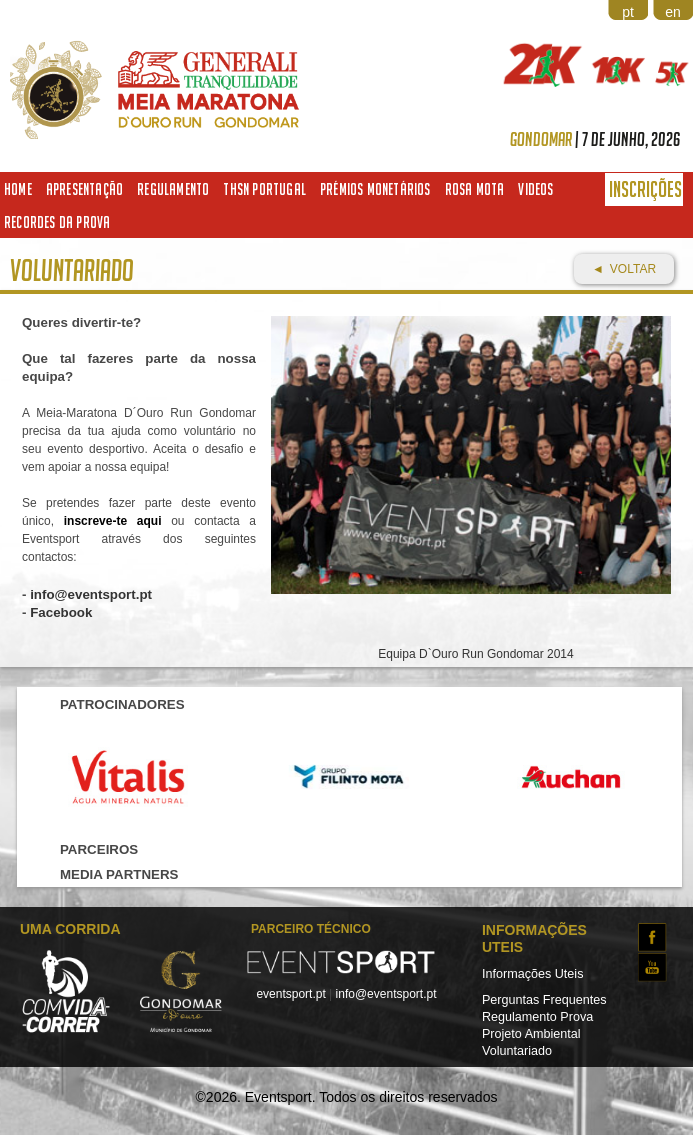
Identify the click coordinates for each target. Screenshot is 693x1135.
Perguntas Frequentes (544, 1000)
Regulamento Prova (537, 1017)
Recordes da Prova (57, 222)
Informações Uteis (533, 974)
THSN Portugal (264, 189)
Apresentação (84, 189)
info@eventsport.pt (386, 994)
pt (628, 12)
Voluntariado (517, 1051)
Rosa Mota (475, 189)
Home (18, 189)
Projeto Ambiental (531, 1034)
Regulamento (173, 189)
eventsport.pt (290, 994)
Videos (535, 189)
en (673, 12)
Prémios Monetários (375, 189)
